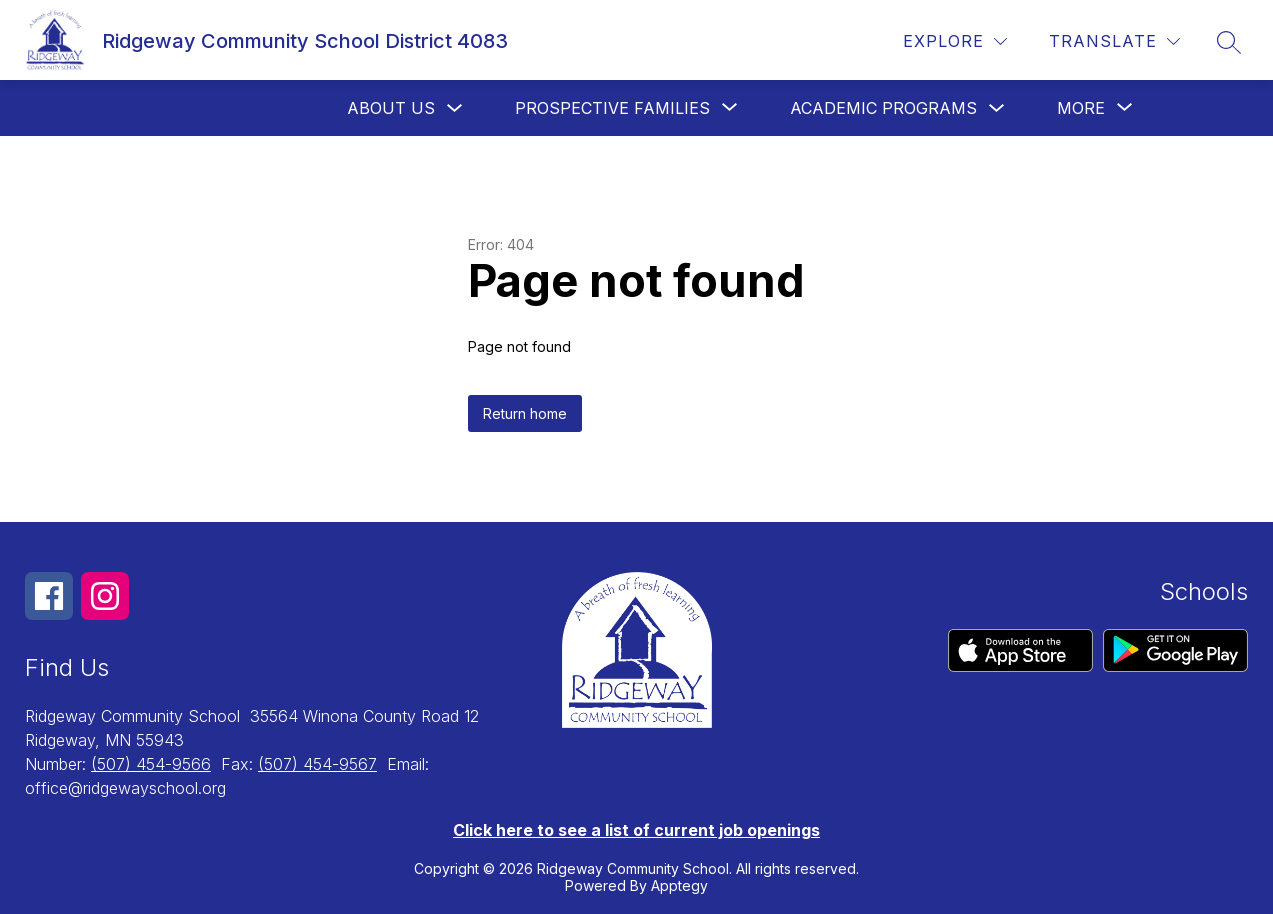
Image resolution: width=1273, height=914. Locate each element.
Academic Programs (883, 108)
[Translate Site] (1114, 41)
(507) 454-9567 (317, 764)
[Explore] (955, 41)
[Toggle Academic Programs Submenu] (997, 108)
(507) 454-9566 (151, 764)
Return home (525, 413)
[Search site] (1229, 42)
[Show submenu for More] (1081, 108)
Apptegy (679, 885)
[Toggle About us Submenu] (455, 108)
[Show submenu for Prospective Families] (612, 108)
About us (391, 108)
